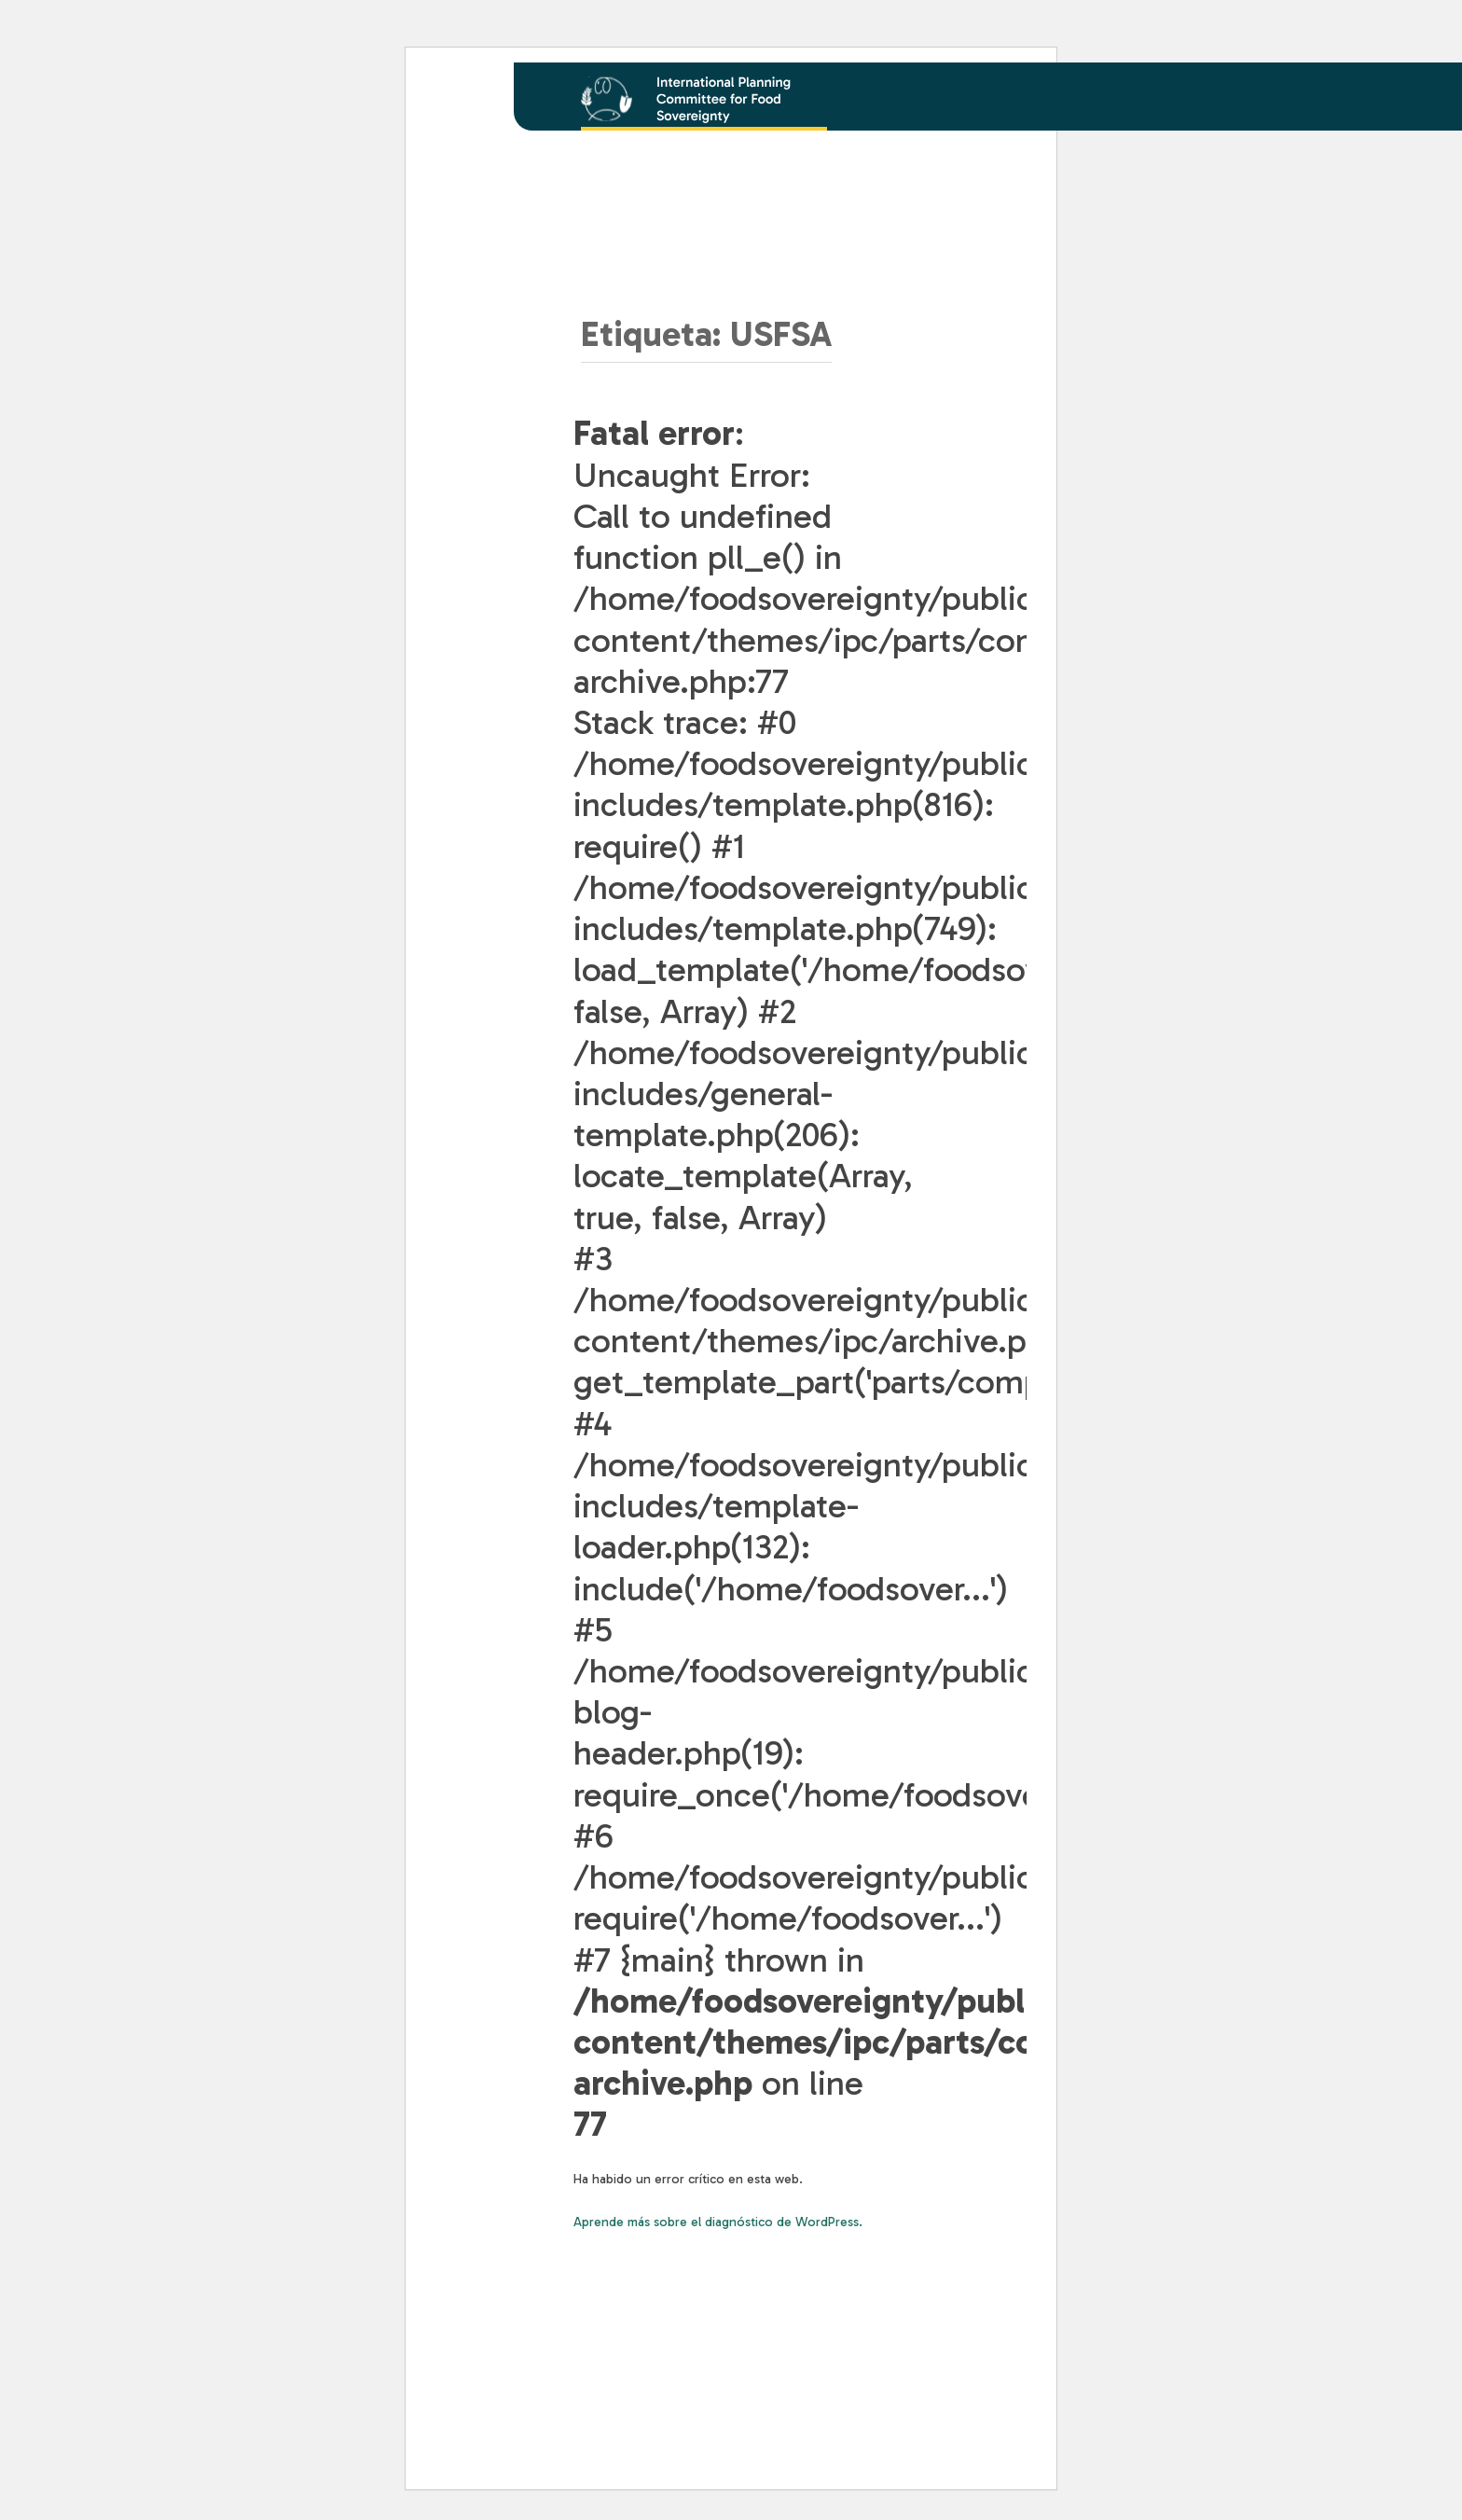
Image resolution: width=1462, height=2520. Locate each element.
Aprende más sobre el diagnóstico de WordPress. (717, 2222)
